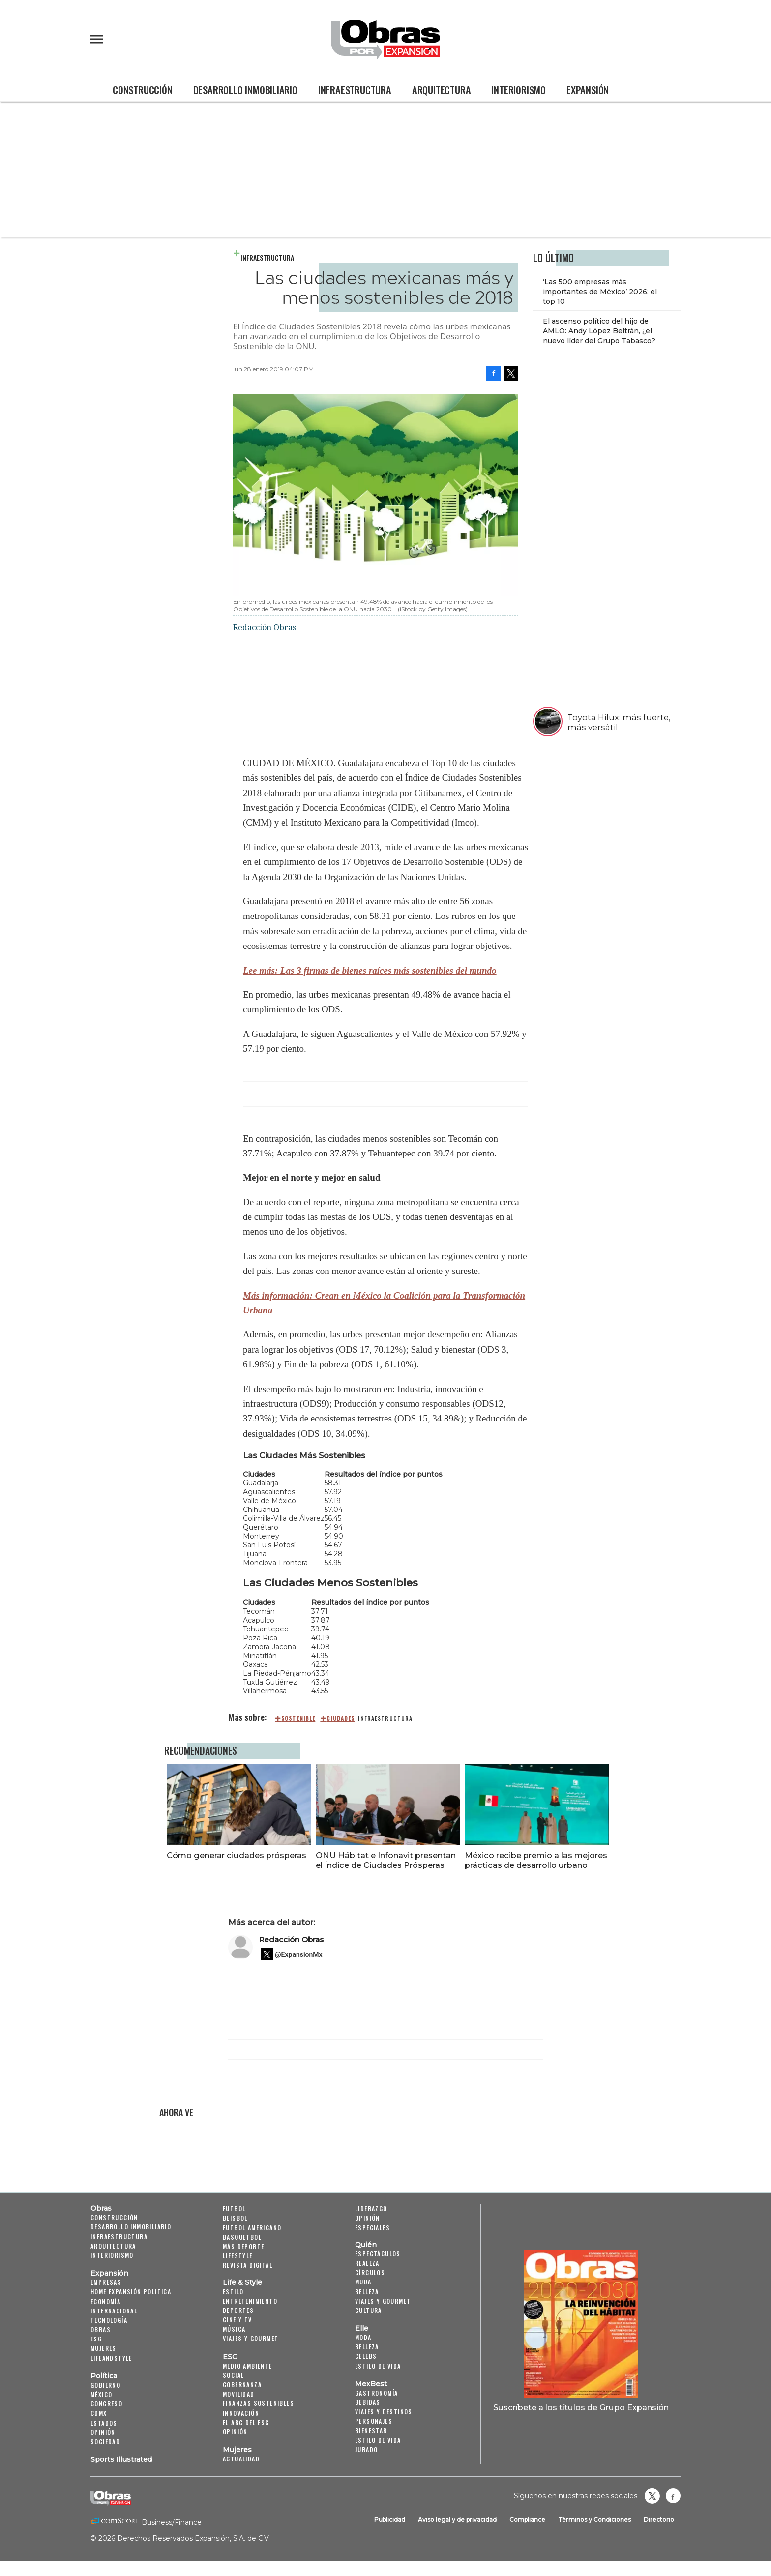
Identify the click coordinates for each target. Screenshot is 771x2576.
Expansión (587, 90)
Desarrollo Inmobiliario (245, 90)
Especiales (372, 2227)
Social (233, 2375)
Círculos (370, 2272)
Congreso (106, 2403)
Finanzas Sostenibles (258, 2403)
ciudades (340, 1718)
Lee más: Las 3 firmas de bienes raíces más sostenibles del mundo (370, 970)
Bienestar (371, 2431)
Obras (101, 2208)
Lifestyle (238, 2255)
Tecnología (108, 2320)
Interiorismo (518, 90)
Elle (361, 2328)
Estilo (233, 2291)
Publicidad (389, 2519)
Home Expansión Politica (130, 2291)
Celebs (366, 2356)
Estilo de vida (378, 2366)
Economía (105, 2301)
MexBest (371, 2383)
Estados (104, 2423)
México (101, 2394)
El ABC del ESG (246, 2422)
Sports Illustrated (121, 2459)
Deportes (238, 2310)
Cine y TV (237, 2319)
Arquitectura (441, 90)
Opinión (103, 2432)
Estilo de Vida (378, 2440)
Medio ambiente (247, 2366)
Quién (366, 2244)
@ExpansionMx (299, 1954)
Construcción (143, 90)
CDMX (98, 2413)
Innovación (241, 2413)
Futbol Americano (252, 2227)
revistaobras (652, 2495)
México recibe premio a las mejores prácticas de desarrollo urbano (534, 1860)
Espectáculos (378, 2254)
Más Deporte (243, 2246)
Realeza (367, 2263)
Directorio (659, 2519)
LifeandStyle (111, 2358)
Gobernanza (242, 2384)
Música (234, 2329)
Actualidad (241, 2459)
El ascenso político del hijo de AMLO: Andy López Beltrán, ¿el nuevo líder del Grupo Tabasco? (599, 331)
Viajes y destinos (384, 2411)
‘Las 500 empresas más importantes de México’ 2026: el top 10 (600, 291)
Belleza (367, 2291)
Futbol (234, 2208)
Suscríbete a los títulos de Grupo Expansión (581, 2407)
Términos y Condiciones (594, 2519)
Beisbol (235, 2218)
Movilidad (239, 2394)
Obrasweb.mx (673, 2495)
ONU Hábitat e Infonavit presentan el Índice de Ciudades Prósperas (383, 1860)
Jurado (366, 2449)
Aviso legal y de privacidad (457, 2519)
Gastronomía (376, 2393)
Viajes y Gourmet (250, 2338)
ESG (96, 2339)
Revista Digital (247, 2265)
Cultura (368, 2310)
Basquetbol (242, 2237)
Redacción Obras (291, 1939)
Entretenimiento (250, 2301)
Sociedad (105, 2441)
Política (103, 2375)
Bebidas (368, 2402)
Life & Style (242, 2282)
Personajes (373, 2421)
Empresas (105, 2282)
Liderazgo (371, 2208)
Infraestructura (354, 90)
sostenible (298, 1718)
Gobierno (105, 2385)
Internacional (113, 2311)
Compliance (527, 2519)
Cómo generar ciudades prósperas (234, 1855)
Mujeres (103, 2348)
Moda (363, 2282)
